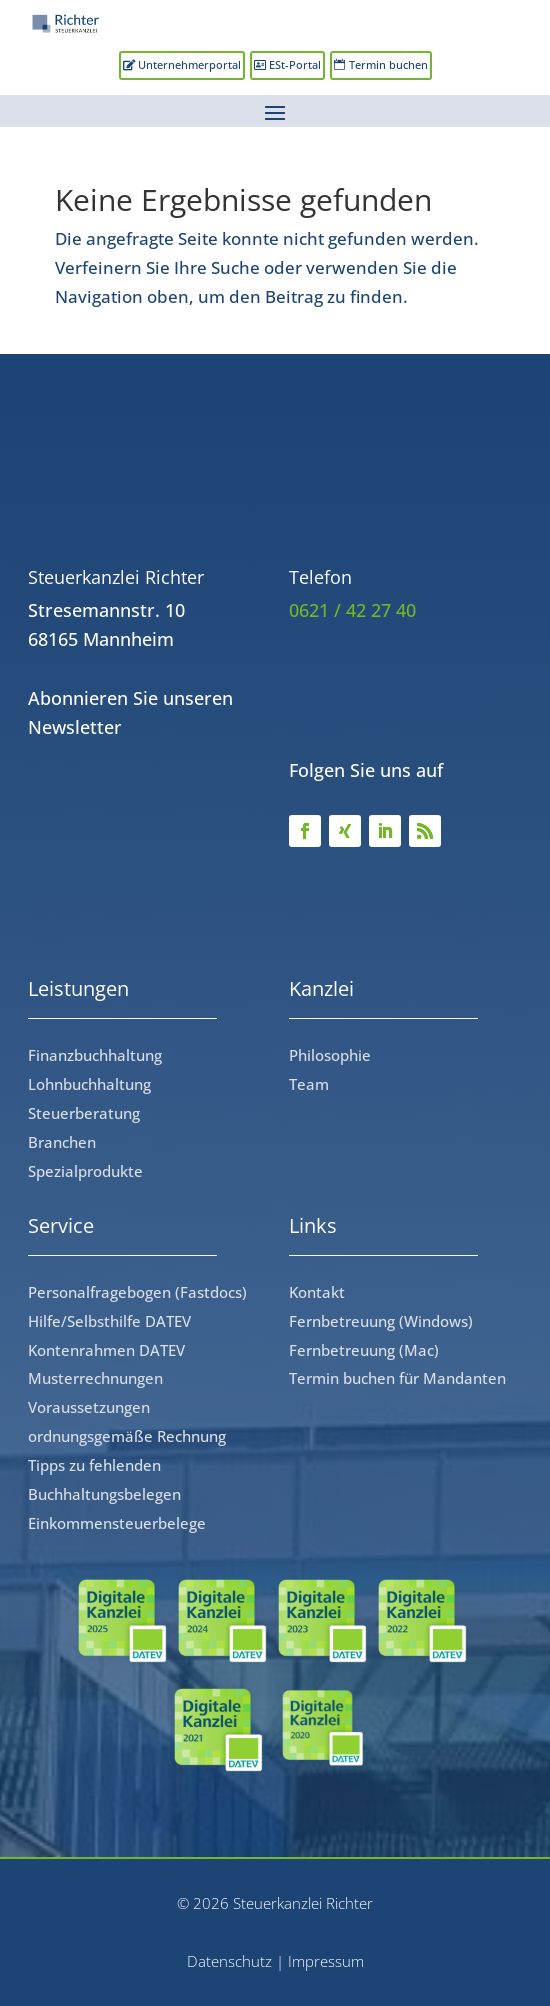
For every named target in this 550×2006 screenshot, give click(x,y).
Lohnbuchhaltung (89, 1084)
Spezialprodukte (85, 1171)
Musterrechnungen (95, 1378)
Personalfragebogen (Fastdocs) (137, 1292)
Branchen (62, 1142)
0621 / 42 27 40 (352, 610)
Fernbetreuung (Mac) (364, 1350)
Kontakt (317, 1292)
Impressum (326, 1961)
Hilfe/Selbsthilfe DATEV (109, 1321)
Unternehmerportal (189, 64)
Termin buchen (388, 64)
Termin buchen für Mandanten (397, 1378)
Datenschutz (229, 1961)
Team (309, 1084)
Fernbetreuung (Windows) (381, 1321)
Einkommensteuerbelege (117, 1523)
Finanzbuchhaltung (95, 1055)
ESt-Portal (295, 64)
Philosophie (330, 1055)
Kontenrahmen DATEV (106, 1350)
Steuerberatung (84, 1113)
